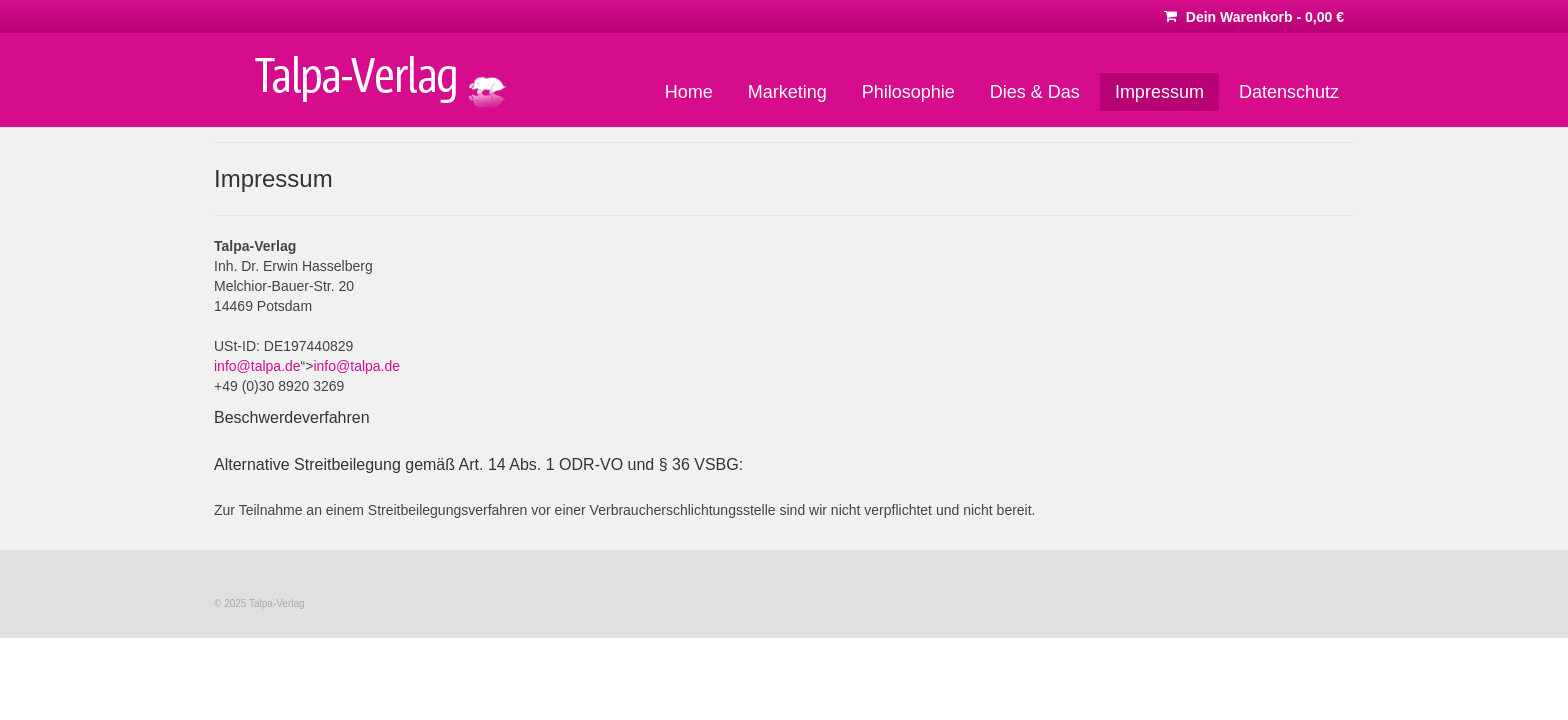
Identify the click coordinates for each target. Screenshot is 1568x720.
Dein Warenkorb (1254, 17)
